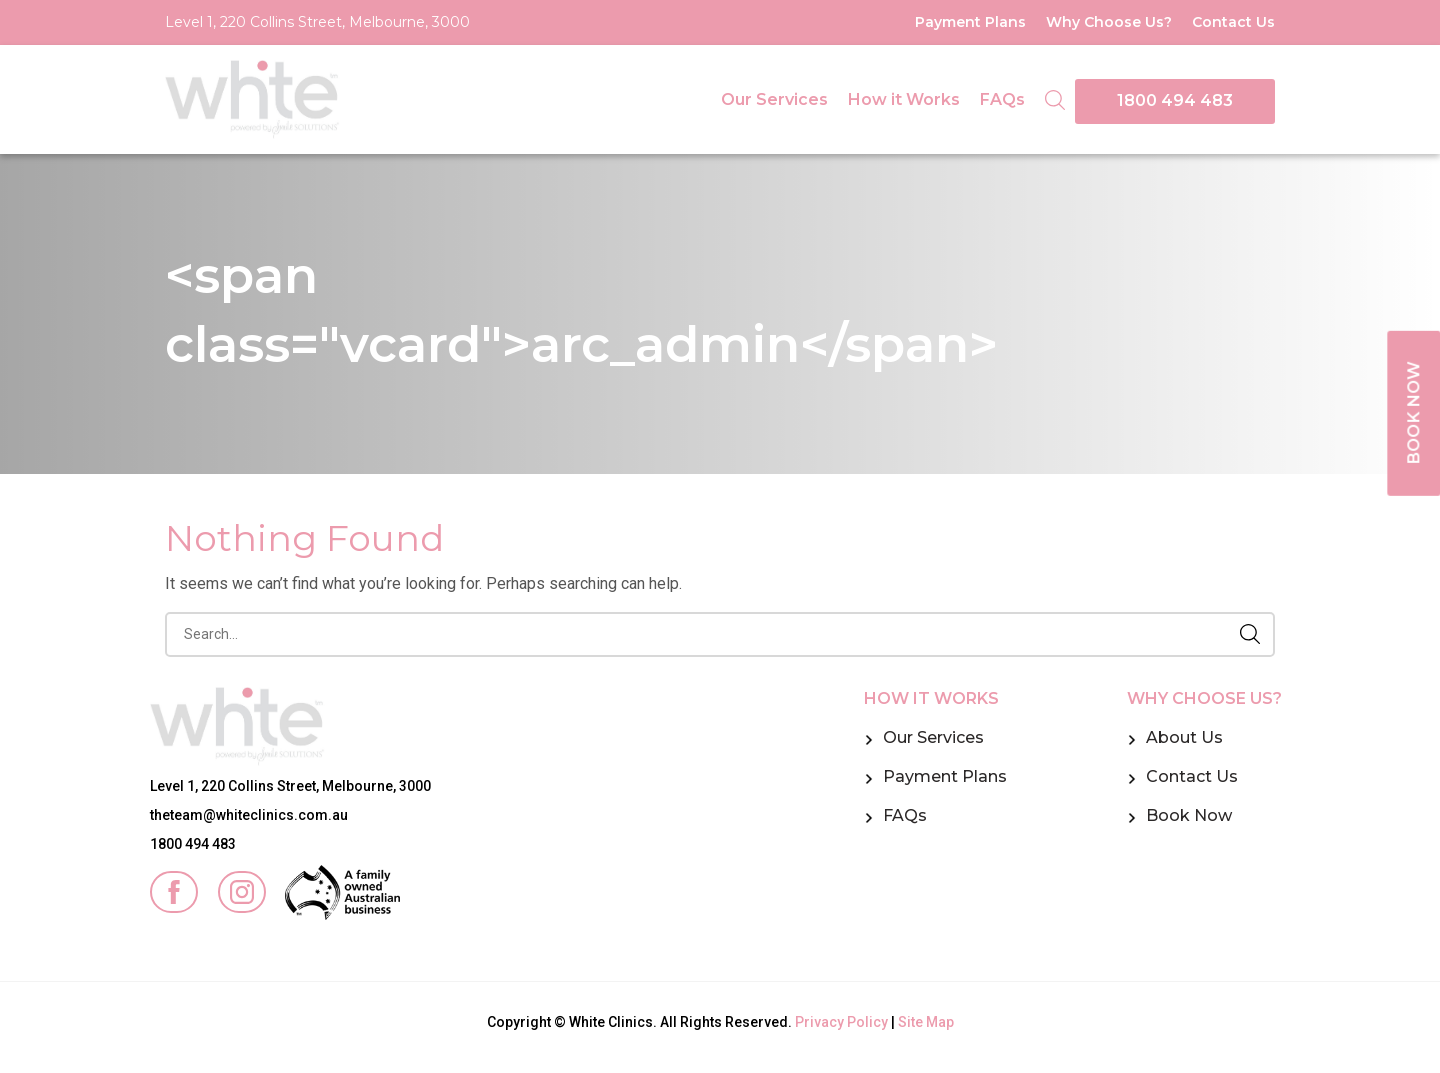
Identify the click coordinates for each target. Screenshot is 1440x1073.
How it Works (904, 99)
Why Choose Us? (1109, 22)
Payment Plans (970, 22)
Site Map (926, 1022)
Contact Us (1233, 22)
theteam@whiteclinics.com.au (249, 815)
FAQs (1002, 99)
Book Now (1189, 815)
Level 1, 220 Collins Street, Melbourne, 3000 (317, 22)
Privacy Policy (841, 1022)
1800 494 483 (1175, 100)
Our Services (774, 99)
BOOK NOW (1412, 414)
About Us (1184, 737)
